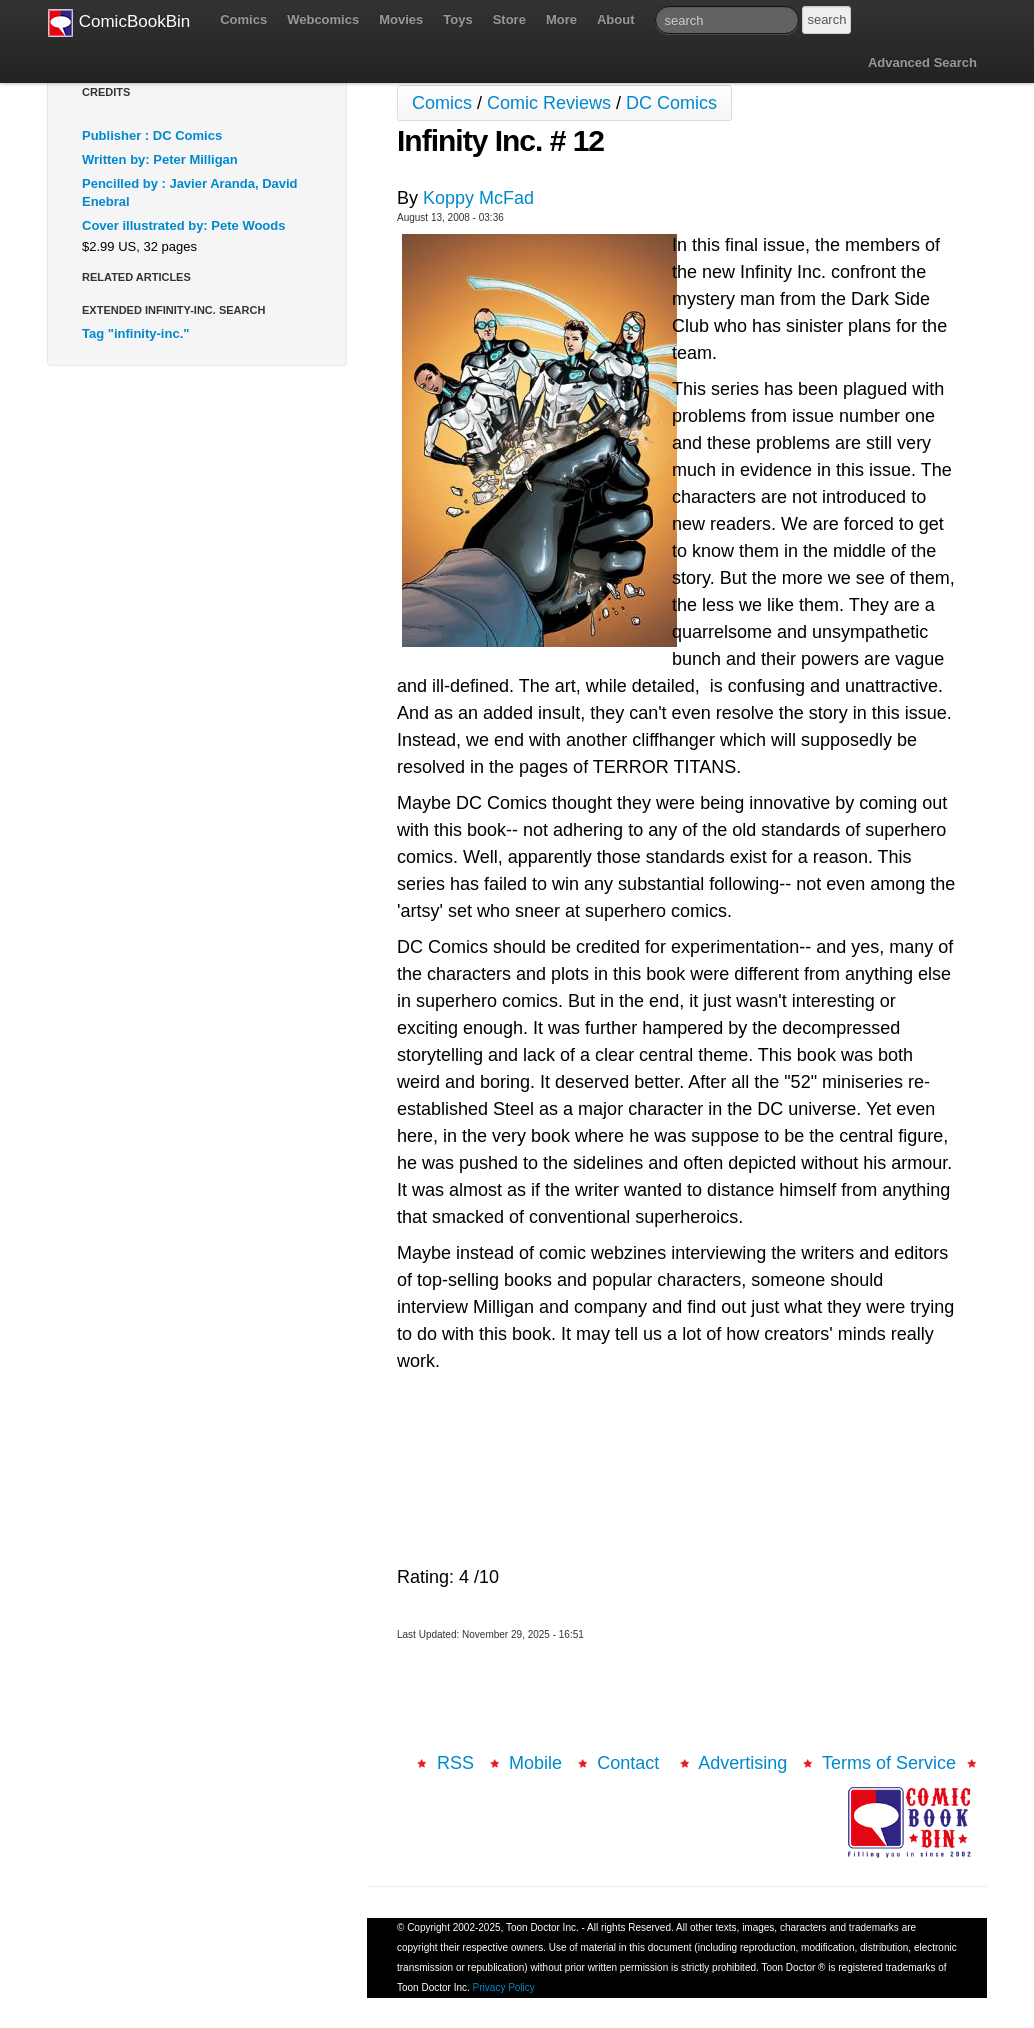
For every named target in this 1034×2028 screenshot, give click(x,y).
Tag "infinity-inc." (135, 333)
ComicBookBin (119, 23)
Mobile (535, 1763)
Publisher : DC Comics (152, 135)
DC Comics (671, 103)
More (561, 19)
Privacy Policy (504, 1987)
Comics (243, 19)
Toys (457, 19)
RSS (455, 1763)
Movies (401, 19)
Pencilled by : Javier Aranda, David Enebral (190, 192)
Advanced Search (922, 62)
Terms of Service (889, 1763)
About (616, 19)
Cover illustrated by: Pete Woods (183, 225)
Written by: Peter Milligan (160, 159)
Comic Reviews (549, 103)
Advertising (742, 1763)
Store (509, 19)
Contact (630, 1763)
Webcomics (323, 19)
